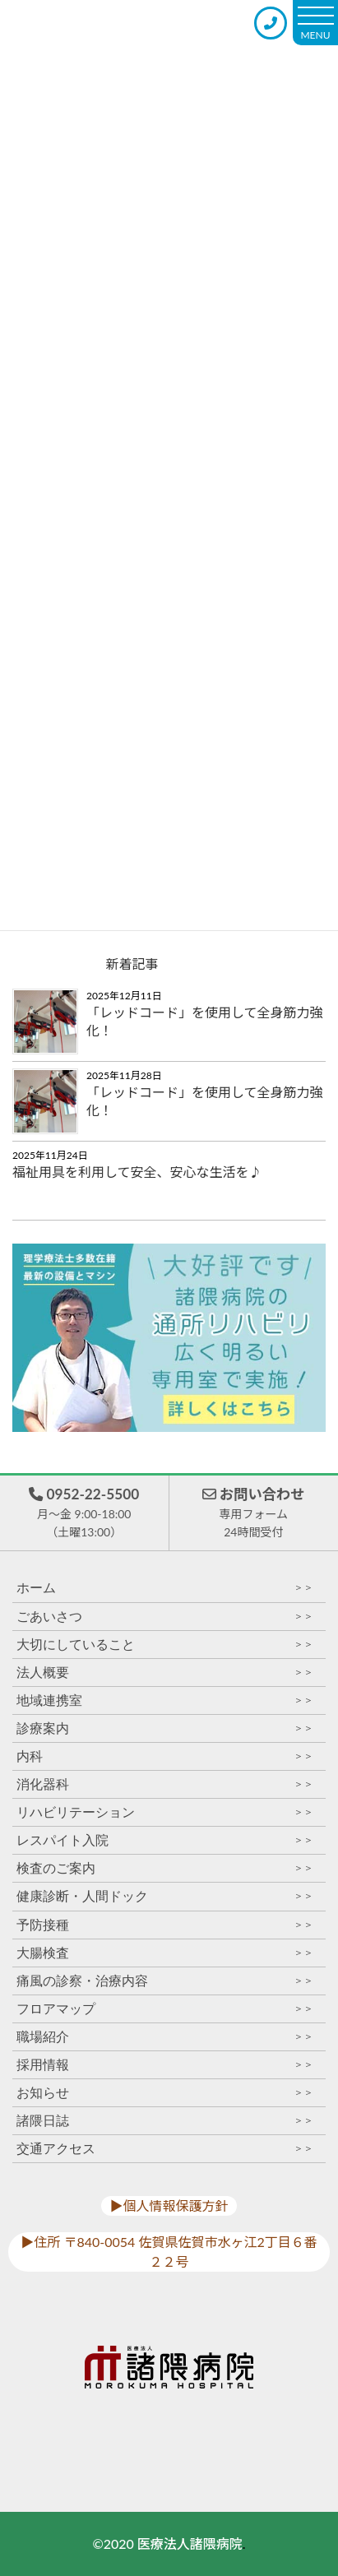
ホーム (164, 1587)
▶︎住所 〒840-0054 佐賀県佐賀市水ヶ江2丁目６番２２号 (169, 2251)
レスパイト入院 (164, 1840)
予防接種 (164, 1925)
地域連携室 (164, 1700)
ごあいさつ (164, 1616)
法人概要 (164, 1672)
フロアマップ (164, 2008)
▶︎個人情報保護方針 (168, 2205)
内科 (164, 1756)
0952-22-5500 (84, 1513)
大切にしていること (164, 1644)
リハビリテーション (164, 1812)
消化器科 (164, 1784)
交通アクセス (164, 2148)
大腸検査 (164, 1953)
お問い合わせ (253, 1513)
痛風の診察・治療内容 (164, 1980)
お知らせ (164, 2092)
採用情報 (164, 2064)
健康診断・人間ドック (164, 1896)
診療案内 (164, 1728)
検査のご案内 (164, 1868)
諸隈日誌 (164, 2120)
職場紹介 (164, 2036)
